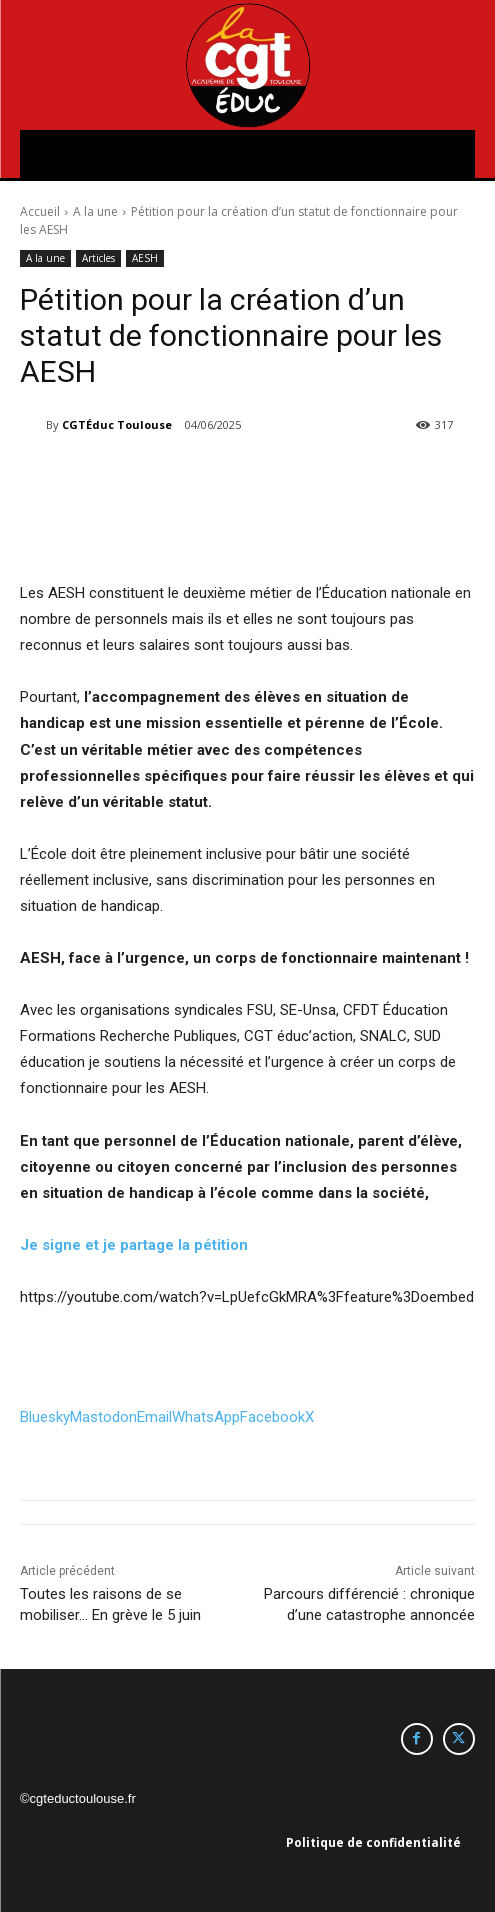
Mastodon (103, 1417)
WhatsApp (206, 1417)
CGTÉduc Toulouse (117, 424)
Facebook (272, 1417)
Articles (98, 258)
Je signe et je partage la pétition (134, 1245)
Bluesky (45, 1417)
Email (154, 1417)
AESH (145, 258)
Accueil (40, 211)
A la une (95, 211)
